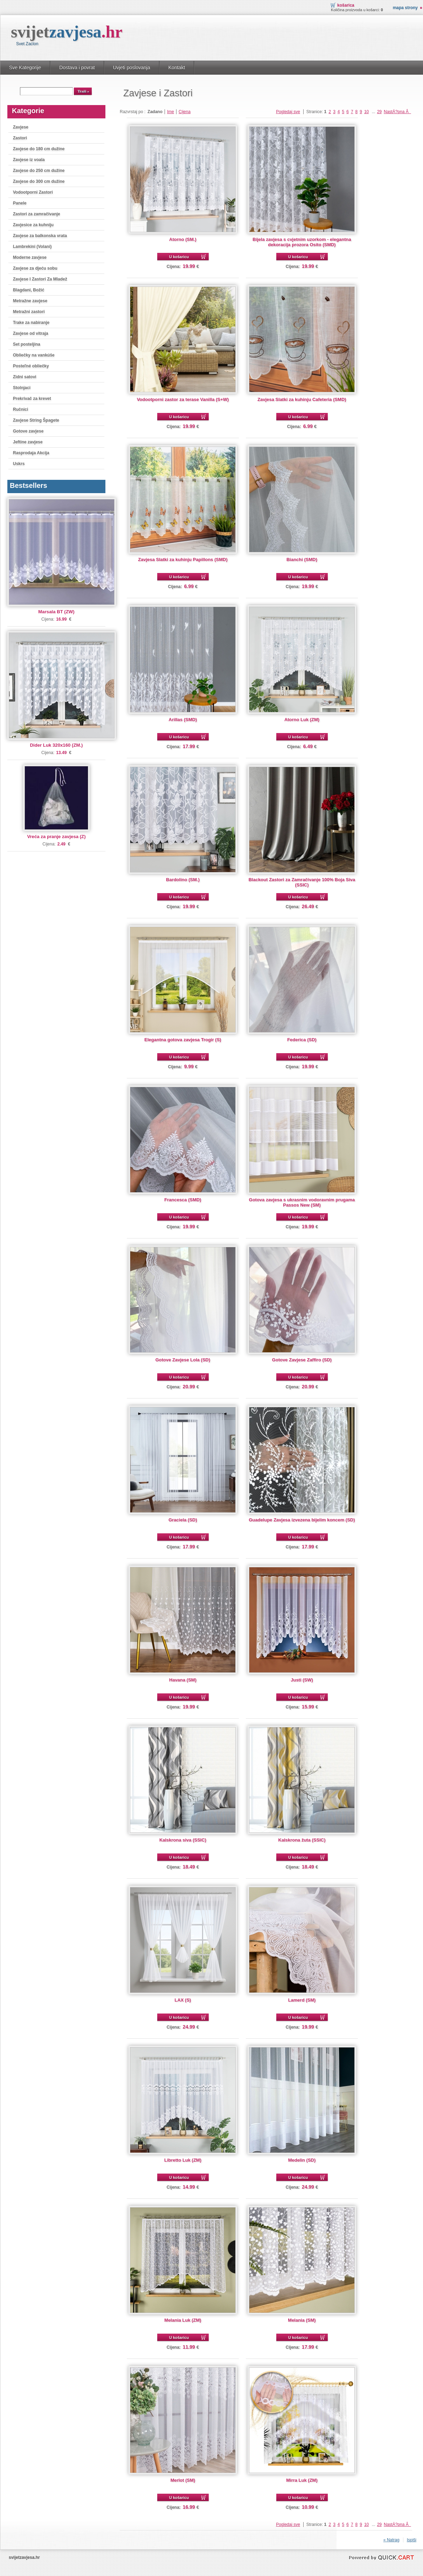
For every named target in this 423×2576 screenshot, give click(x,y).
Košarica (345, 5)
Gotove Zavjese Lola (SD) (182, 1359)
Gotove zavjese (28, 431)
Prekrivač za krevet (32, 398)
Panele (20, 203)
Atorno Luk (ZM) (301, 719)
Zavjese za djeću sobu (35, 268)
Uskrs (19, 463)
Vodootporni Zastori (33, 192)
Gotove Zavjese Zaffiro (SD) (302, 1359)
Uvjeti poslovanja (131, 67)
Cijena (184, 111)
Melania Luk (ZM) (182, 2320)
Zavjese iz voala (29, 159)
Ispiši (411, 2539)
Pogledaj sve (288, 111)
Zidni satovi (24, 376)
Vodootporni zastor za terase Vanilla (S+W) (183, 399)
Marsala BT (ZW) (56, 611)
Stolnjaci (21, 387)
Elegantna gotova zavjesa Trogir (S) (182, 1039)
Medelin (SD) (302, 2160)
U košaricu (179, 257)
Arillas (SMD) (183, 719)
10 (366, 111)
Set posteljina (26, 344)
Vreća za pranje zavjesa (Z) (56, 836)
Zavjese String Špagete (36, 420)
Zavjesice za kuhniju (33, 224)
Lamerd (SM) (302, 2000)
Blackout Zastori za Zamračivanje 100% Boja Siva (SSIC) (302, 882)
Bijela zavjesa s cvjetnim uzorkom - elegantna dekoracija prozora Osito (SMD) (301, 242)
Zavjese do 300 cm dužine (38, 181)
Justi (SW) (302, 1680)
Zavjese (20, 127)
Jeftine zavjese (28, 442)
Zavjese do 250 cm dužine (38, 170)
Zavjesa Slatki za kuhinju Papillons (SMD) (182, 559)
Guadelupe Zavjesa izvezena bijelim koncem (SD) (302, 1519)
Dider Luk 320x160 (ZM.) (56, 745)
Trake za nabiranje (31, 322)
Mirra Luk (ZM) (301, 2480)
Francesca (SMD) (182, 1199)
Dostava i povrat (77, 67)
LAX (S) (183, 2000)
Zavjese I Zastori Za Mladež (40, 279)
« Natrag (391, 2539)
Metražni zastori (29, 311)
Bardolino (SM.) (183, 879)
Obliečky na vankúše (34, 355)
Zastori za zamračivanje (36, 214)
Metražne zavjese (30, 300)
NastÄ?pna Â (397, 111)
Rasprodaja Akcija (31, 452)
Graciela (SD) (182, 1519)
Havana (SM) (182, 1680)
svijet (67, 31)
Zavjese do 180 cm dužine (38, 148)
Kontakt (176, 67)
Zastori (20, 138)
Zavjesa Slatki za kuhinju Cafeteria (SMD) (301, 399)
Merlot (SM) (183, 2480)
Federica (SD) (302, 1039)
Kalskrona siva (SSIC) (182, 1840)
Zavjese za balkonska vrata (40, 235)
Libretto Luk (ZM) (182, 2160)
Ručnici (20, 409)
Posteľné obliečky (31, 366)
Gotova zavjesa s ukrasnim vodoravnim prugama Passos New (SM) (302, 1202)
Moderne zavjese (30, 257)
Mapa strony (405, 7)
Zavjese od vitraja (30, 333)
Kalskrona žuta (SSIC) (302, 1840)
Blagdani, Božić (28, 290)
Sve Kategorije (25, 67)
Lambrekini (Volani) (32, 246)
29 (379, 111)
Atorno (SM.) (182, 239)
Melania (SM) (301, 2320)
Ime (170, 111)
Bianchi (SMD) (301, 559)
